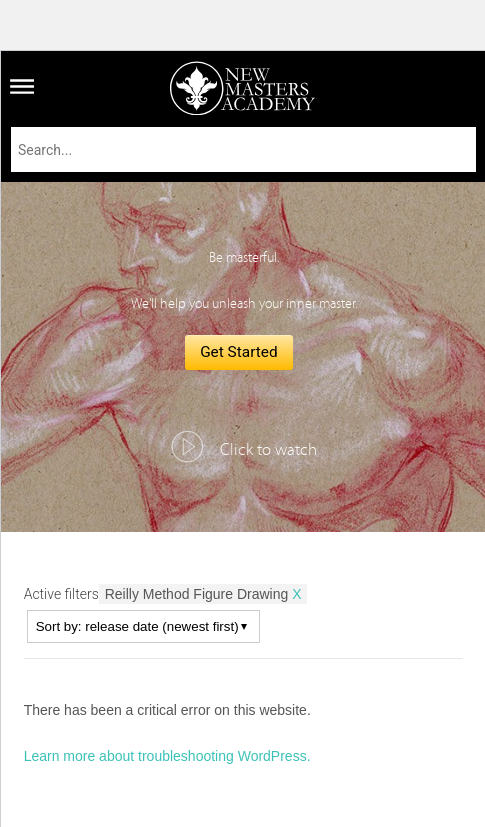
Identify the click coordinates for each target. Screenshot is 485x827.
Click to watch (268, 450)
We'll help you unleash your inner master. (244, 304)
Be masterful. (244, 258)
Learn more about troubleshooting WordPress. (167, 756)
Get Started (239, 352)
